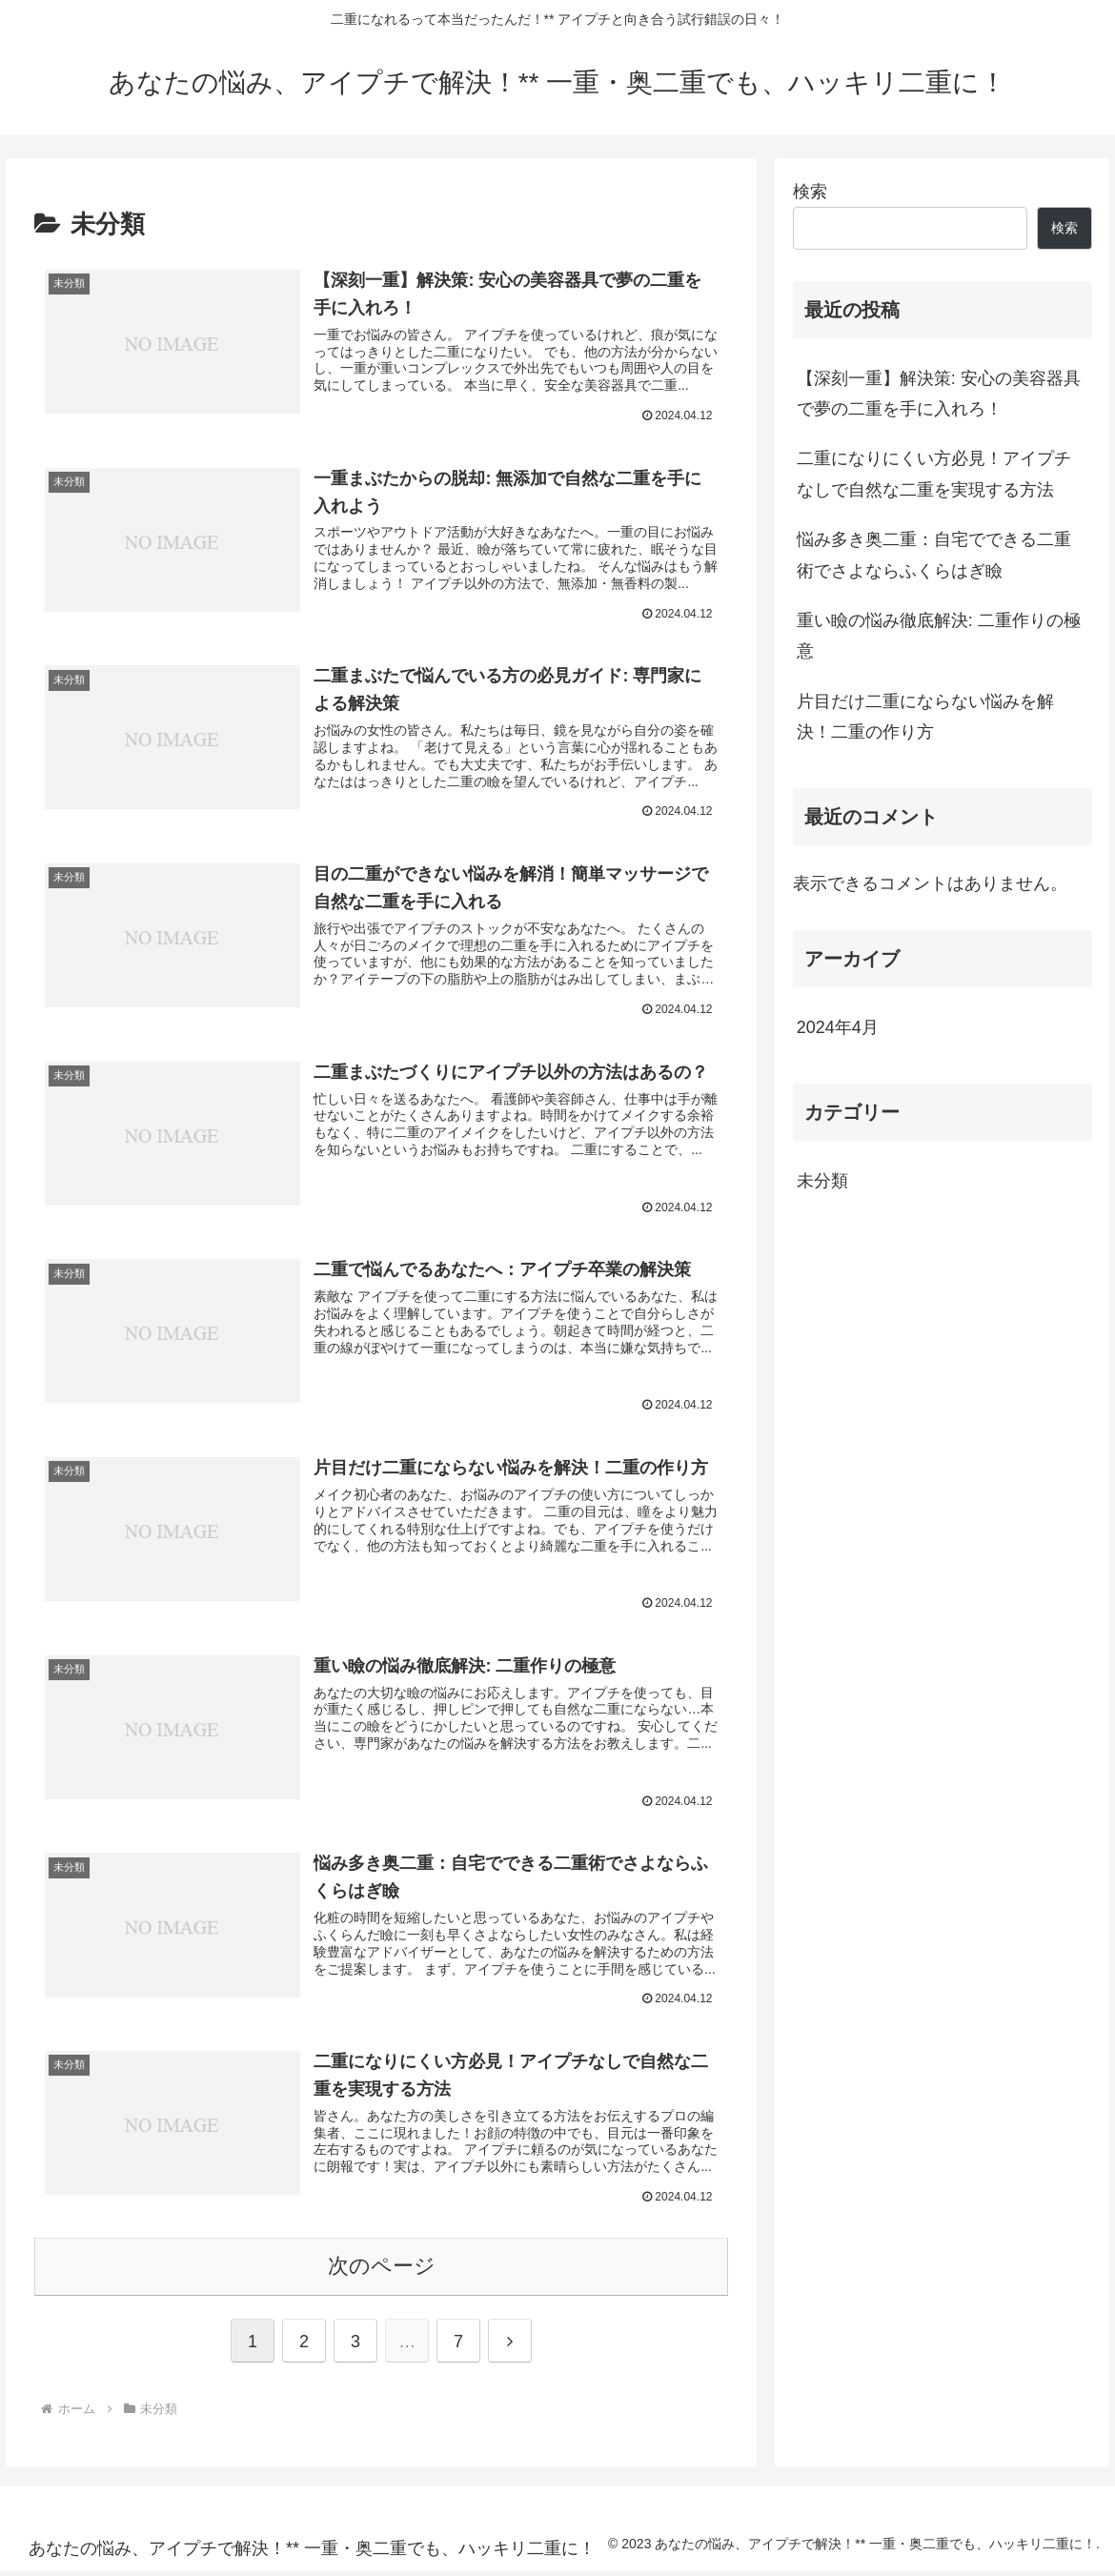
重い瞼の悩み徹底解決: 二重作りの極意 (939, 635)
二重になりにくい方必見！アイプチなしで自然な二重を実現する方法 (934, 473)
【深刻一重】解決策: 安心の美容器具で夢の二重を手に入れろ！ (939, 393)
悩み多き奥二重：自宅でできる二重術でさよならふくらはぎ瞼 (934, 554)
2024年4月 (838, 1027)
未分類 (822, 1180)
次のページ (382, 2270)
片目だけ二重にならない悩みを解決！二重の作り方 (925, 716)
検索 (810, 191)
